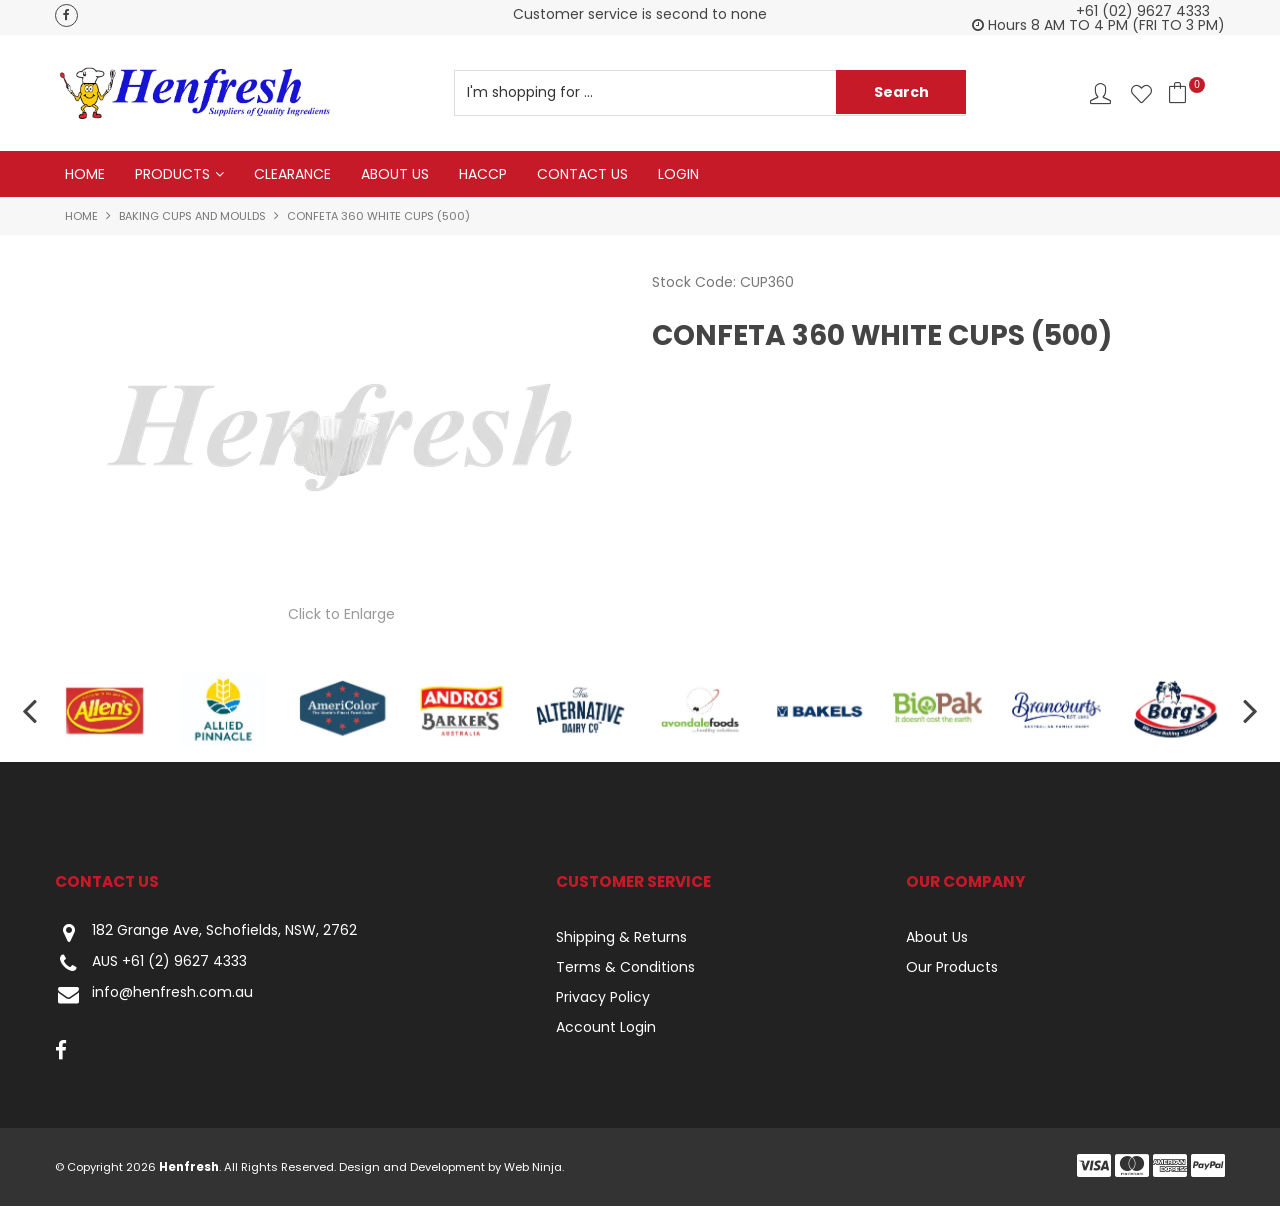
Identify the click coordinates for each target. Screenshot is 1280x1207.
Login (678, 174)
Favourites (1141, 93)
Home (85, 174)
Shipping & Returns (621, 938)
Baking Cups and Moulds (192, 216)
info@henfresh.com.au (154, 995)
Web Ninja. (534, 1168)
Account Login (606, 1028)
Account (1100, 93)
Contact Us (582, 174)
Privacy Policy (603, 998)
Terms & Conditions (625, 968)
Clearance (292, 174)
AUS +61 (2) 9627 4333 (151, 964)
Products (172, 174)
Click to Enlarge (341, 614)
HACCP (483, 174)
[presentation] (30, 710)
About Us (395, 174)
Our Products (952, 968)
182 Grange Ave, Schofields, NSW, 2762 (206, 933)
